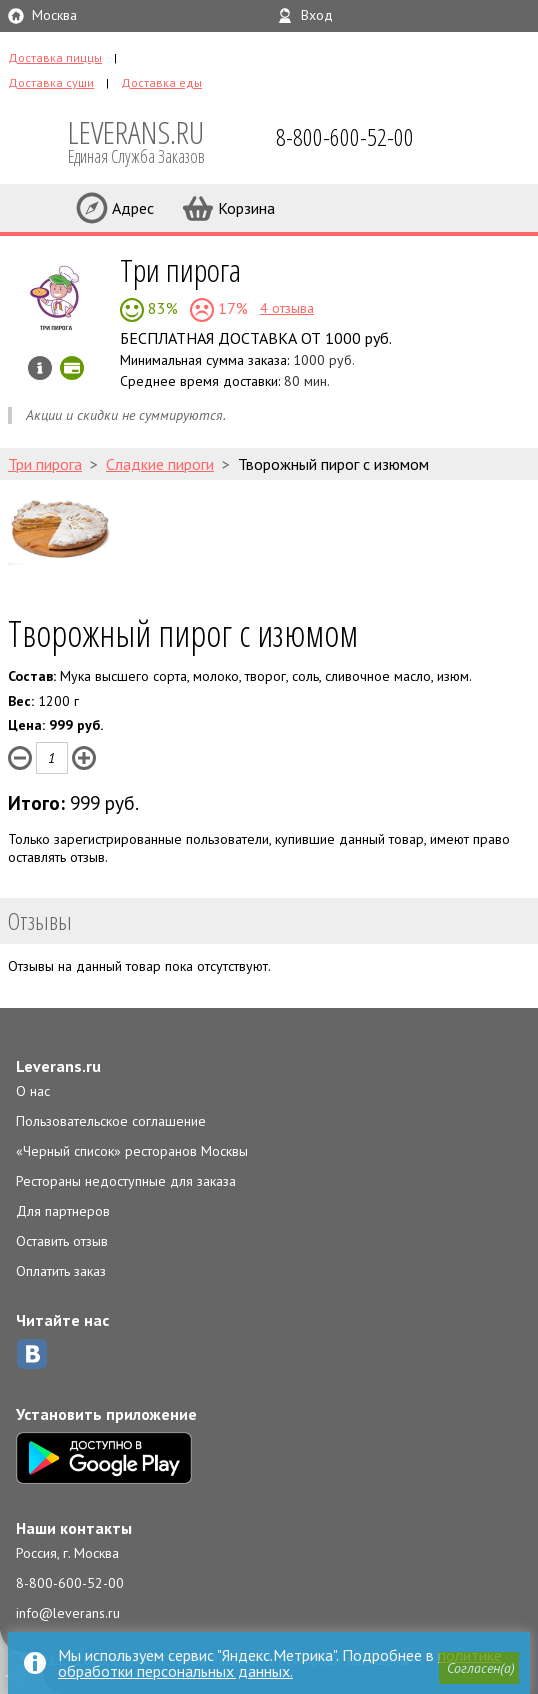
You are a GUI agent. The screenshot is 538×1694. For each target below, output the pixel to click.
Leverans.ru (58, 1066)
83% (161, 308)
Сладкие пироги (160, 464)
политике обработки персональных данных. (280, 1663)
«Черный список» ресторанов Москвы (132, 1151)
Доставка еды (161, 82)
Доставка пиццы (55, 57)
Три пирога (180, 269)
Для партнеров (63, 1211)
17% (231, 308)
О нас (33, 1091)
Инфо (40, 368)
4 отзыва (287, 308)
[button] (479, 1668)
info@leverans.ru (68, 1613)
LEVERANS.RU (150, 140)
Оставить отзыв (62, 1241)
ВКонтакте (32, 1354)
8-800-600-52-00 (70, 1583)
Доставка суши (51, 82)
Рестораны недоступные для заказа (126, 1181)
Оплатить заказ (61, 1271)
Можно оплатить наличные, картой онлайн (72, 368)
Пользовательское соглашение (111, 1121)
